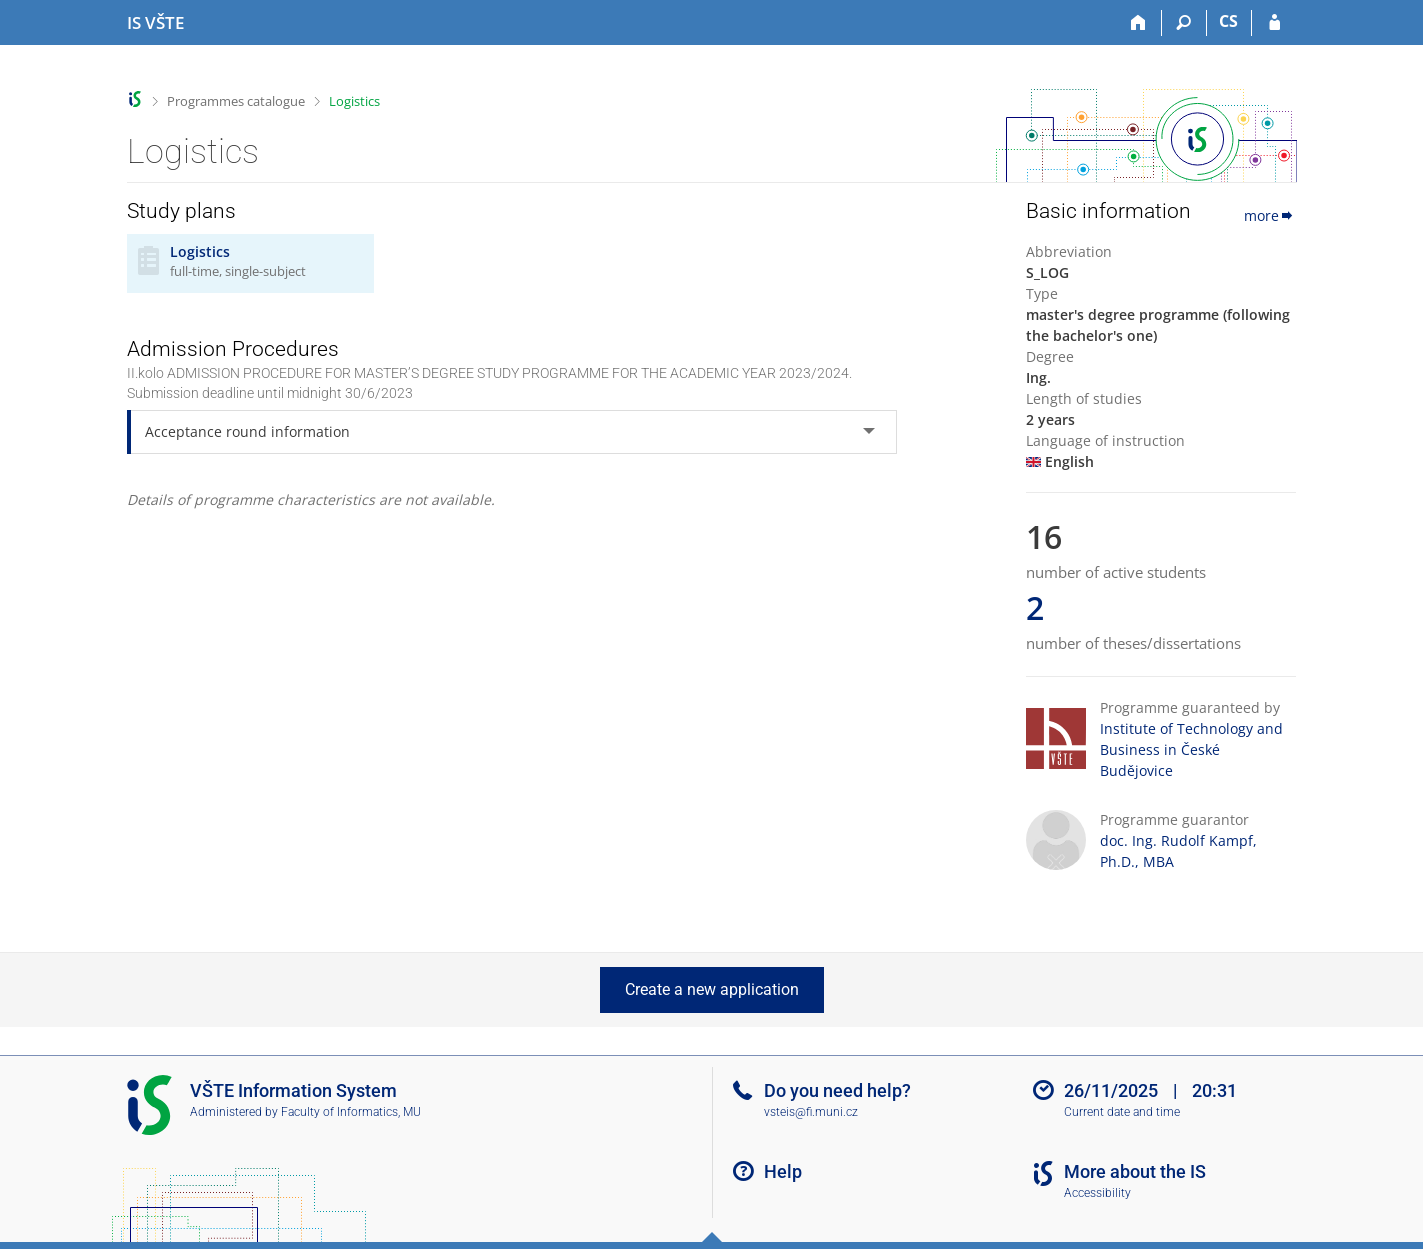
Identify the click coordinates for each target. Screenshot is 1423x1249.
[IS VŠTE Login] (1274, 23)
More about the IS (1135, 1171)
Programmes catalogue (236, 101)
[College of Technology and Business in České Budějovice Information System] (155, 23)
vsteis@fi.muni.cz (811, 1112)
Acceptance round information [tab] (247, 431)
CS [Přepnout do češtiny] (1228, 21)
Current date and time (1122, 1112)
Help (783, 1171)
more (1270, 215)
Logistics (354, 101)
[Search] (1184, 23)
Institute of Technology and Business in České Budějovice (1191, 749)
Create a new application (712, 989)
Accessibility (1097, 1193)
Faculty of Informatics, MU (351, 1112)
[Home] (1139, 23)
